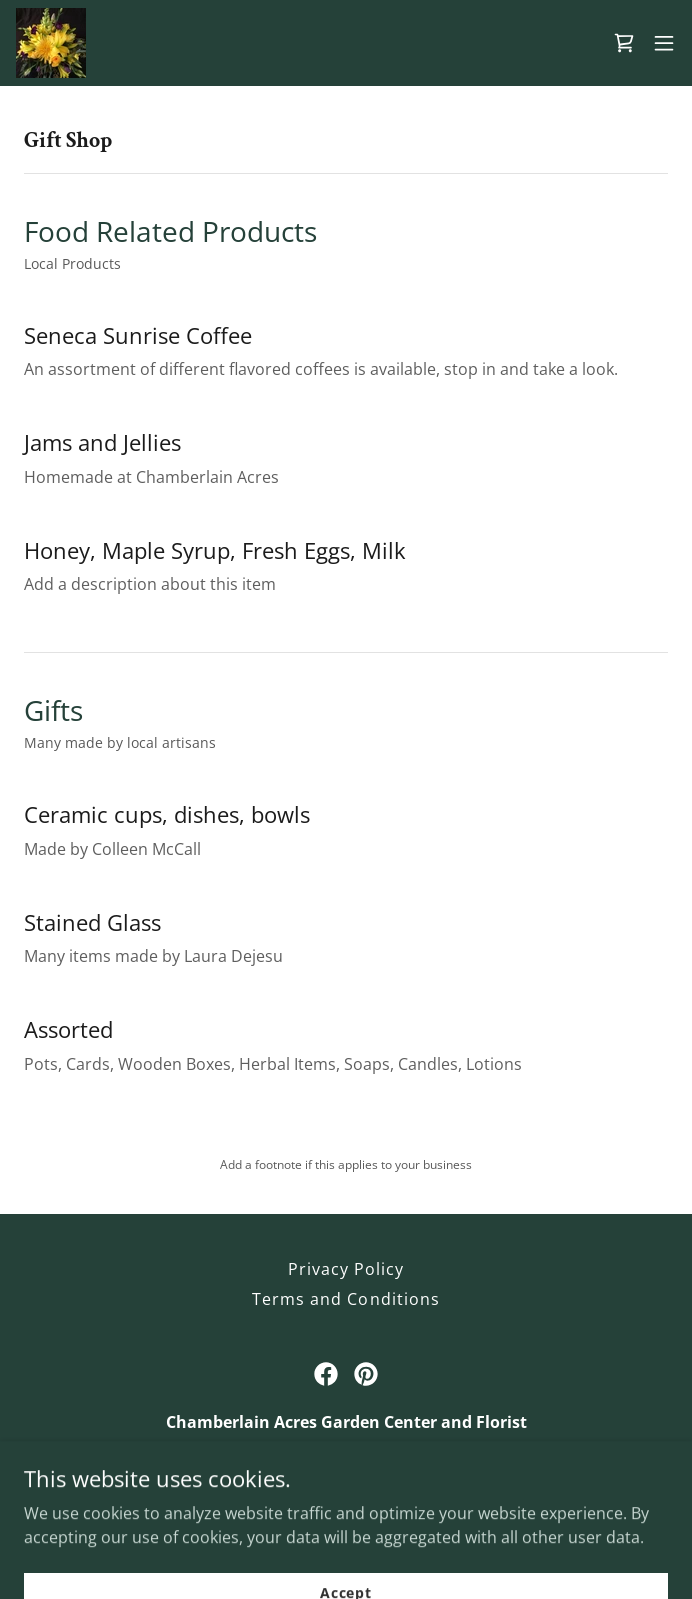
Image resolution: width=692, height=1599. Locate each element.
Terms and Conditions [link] (345, 1299)
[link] (51, 43)
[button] (664, 43)
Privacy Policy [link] (346, 1269)
